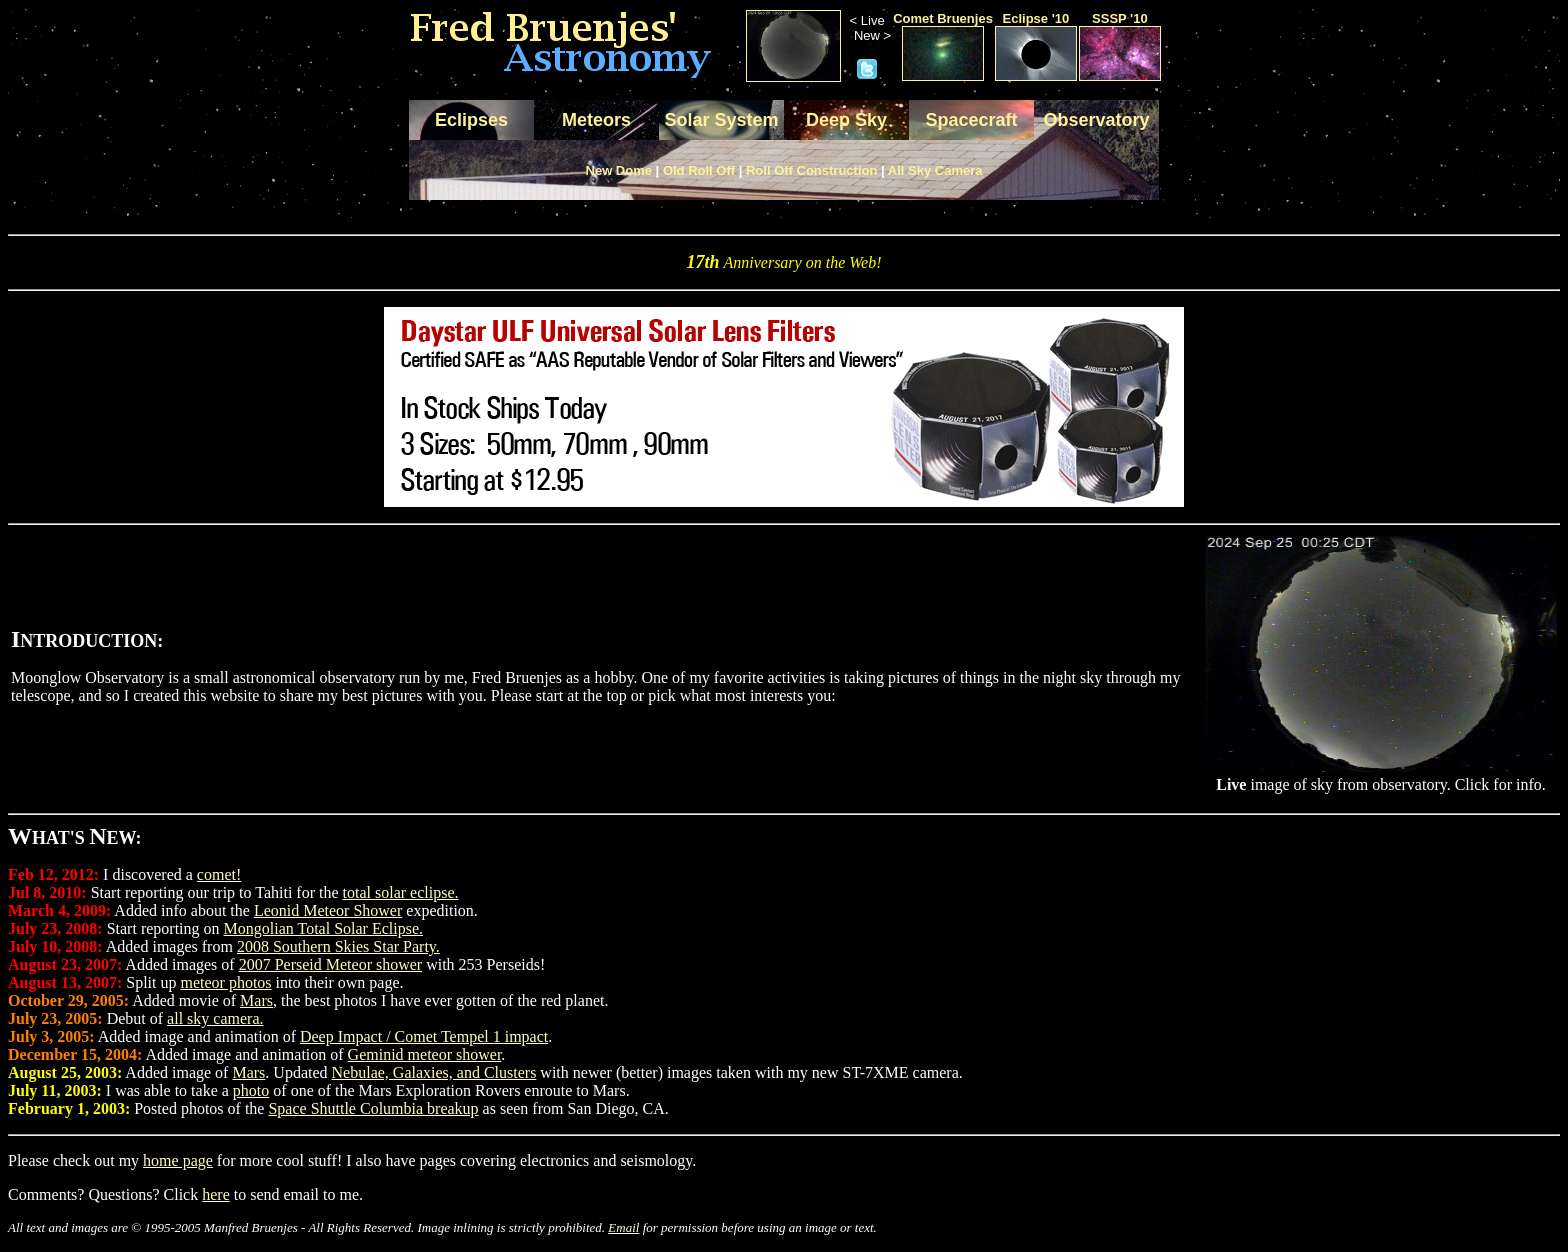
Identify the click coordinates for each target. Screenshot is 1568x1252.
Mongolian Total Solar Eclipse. (323, 928)
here (216, 1194)
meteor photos (225, 982)
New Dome (619, 170)
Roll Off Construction (811, 170)
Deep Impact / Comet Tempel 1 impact (424, 1036)
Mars (256, 1000)
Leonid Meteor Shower (328, 910)
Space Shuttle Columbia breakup (373, 1108)
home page (178, 1160)
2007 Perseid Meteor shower (331, 964)
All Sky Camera (935, 170)
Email (623, 1227)
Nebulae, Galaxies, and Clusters (434, 1072)
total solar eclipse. (401, 892)
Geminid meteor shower (425, 1054)
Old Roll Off (699, 170)
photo (251, 1090)
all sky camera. (215, 1018)
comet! (219, 874)
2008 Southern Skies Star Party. (338, 946)
